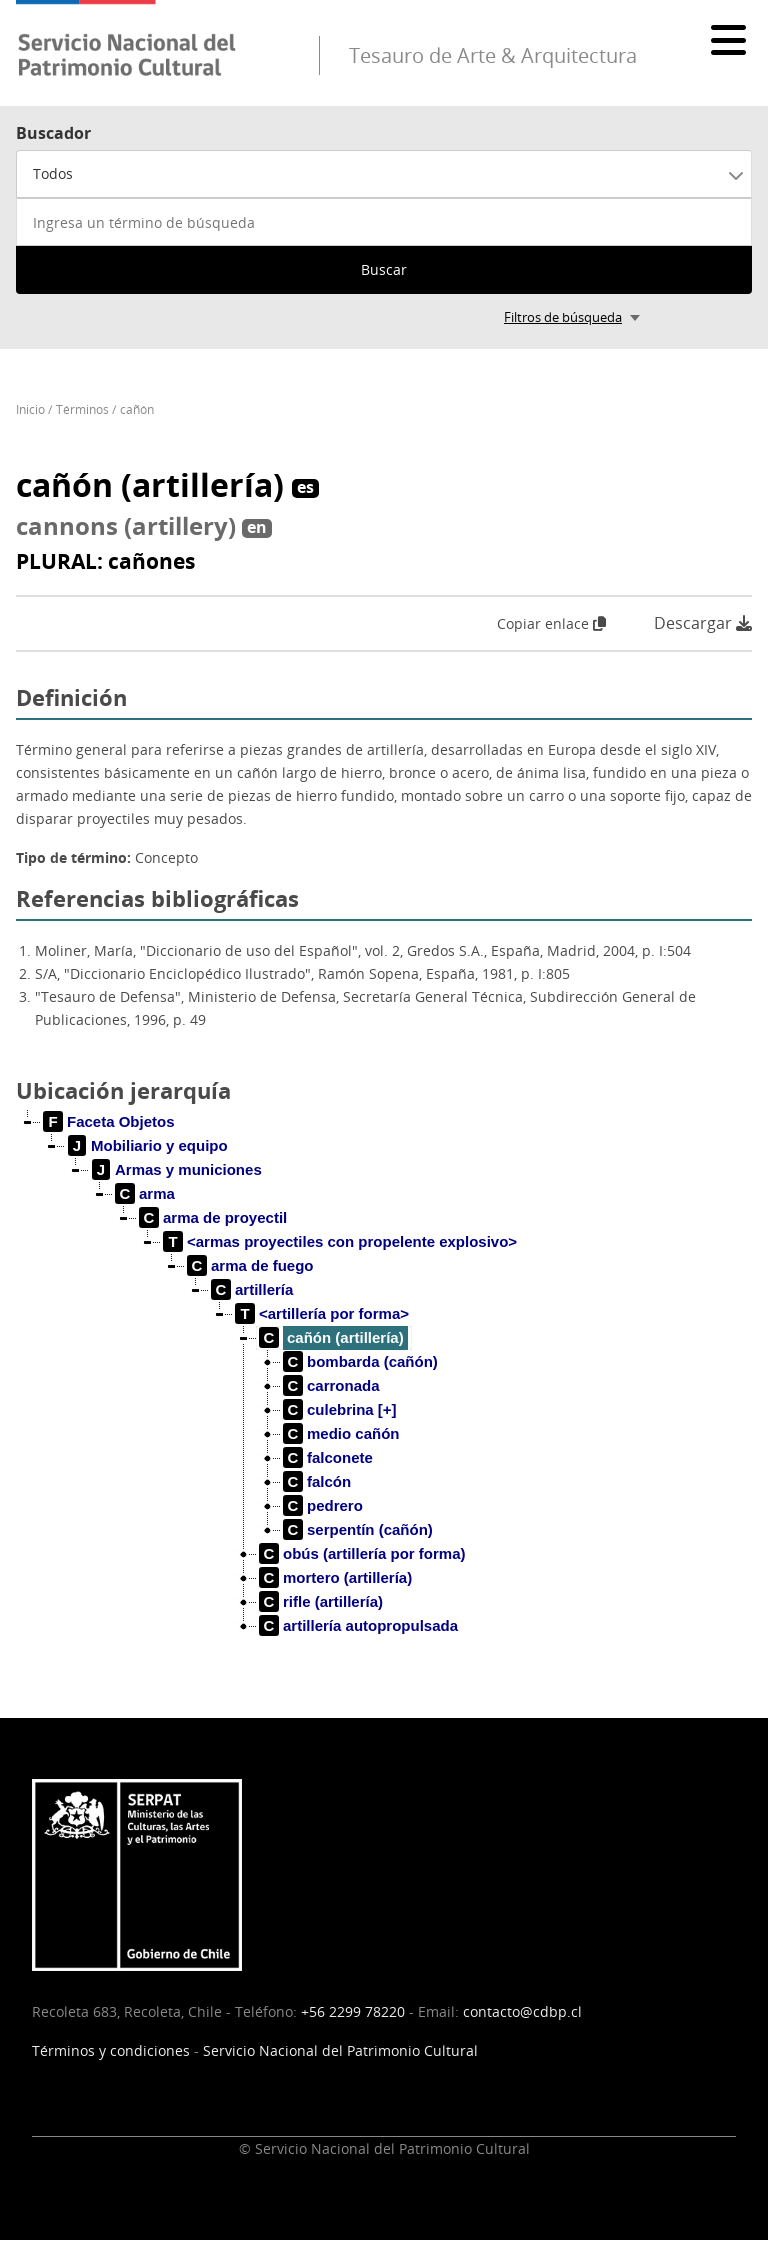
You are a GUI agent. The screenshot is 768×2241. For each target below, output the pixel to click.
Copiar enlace (551, 623)
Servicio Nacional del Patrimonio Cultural (340, 2050)
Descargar (703, 623)
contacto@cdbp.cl (522, 2011)
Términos (82, 409)
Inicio (30, 409)
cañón (137, 409)
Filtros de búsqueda (563, 317)
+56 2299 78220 (353, 2011)
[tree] (384, 1390)
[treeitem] (109, 1122)
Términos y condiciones (111, 2050)
